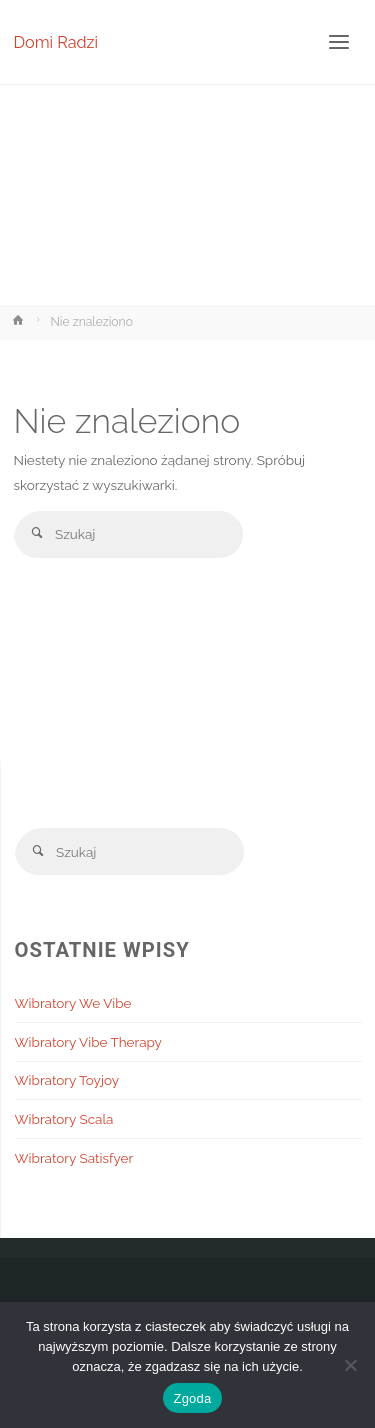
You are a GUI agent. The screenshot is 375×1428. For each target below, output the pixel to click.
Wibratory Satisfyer (74, 1158)
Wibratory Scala (64, 1119)
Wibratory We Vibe (73, 1003)
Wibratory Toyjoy (67, 1080)
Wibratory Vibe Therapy (88, 1042)
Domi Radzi (56, 41)
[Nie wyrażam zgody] (350, 1365)
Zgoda (192, 1398)
